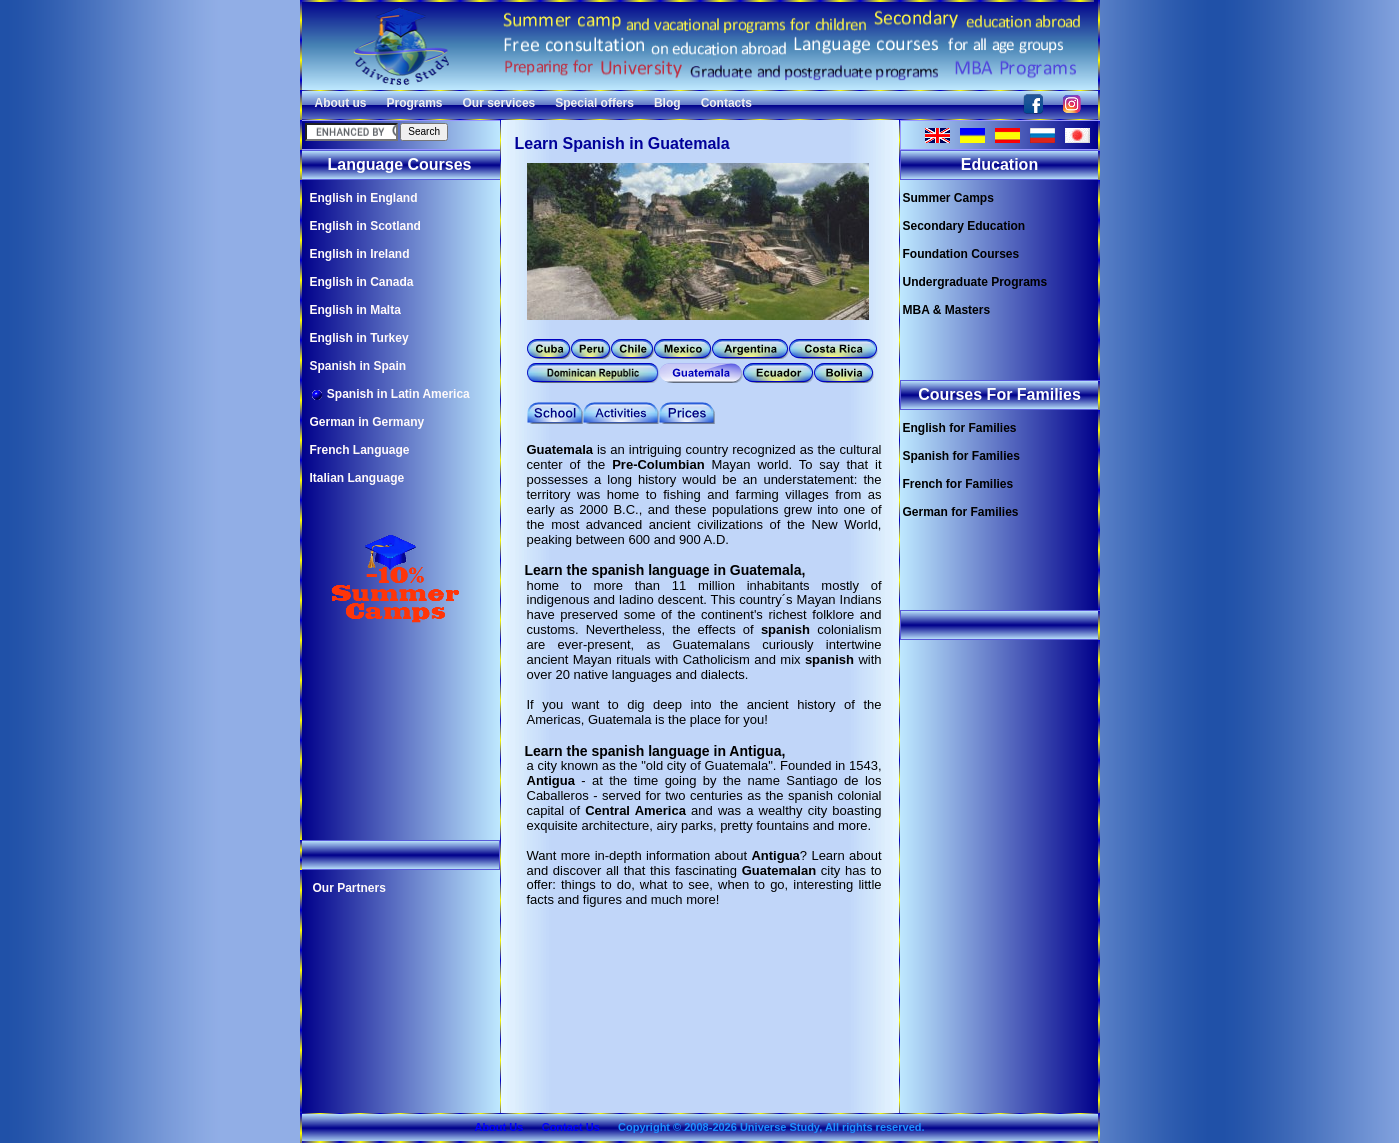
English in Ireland (360, 254)
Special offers (594, 103)
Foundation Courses (961, 254)
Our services (499, 103)
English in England (364, 198)
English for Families (960, 428)
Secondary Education (964, 226)
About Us (498, 1127)
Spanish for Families (961, 456)
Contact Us (571, 1127)
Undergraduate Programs (975, 282)
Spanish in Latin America (390, 394)
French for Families (958, 484)
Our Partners (349, 888)
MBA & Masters (947, 310)
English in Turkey (359, 338)
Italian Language (357, 478)
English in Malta (355, 310)
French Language (360, 450)
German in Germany (367, 422)
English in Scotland (365, 226)
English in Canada (362, 282)
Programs (415, 103)
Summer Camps (948, 198)
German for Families (961, 512)
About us (341, 103)
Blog (667, 103)
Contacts (726, 103)
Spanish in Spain (358, 366)
